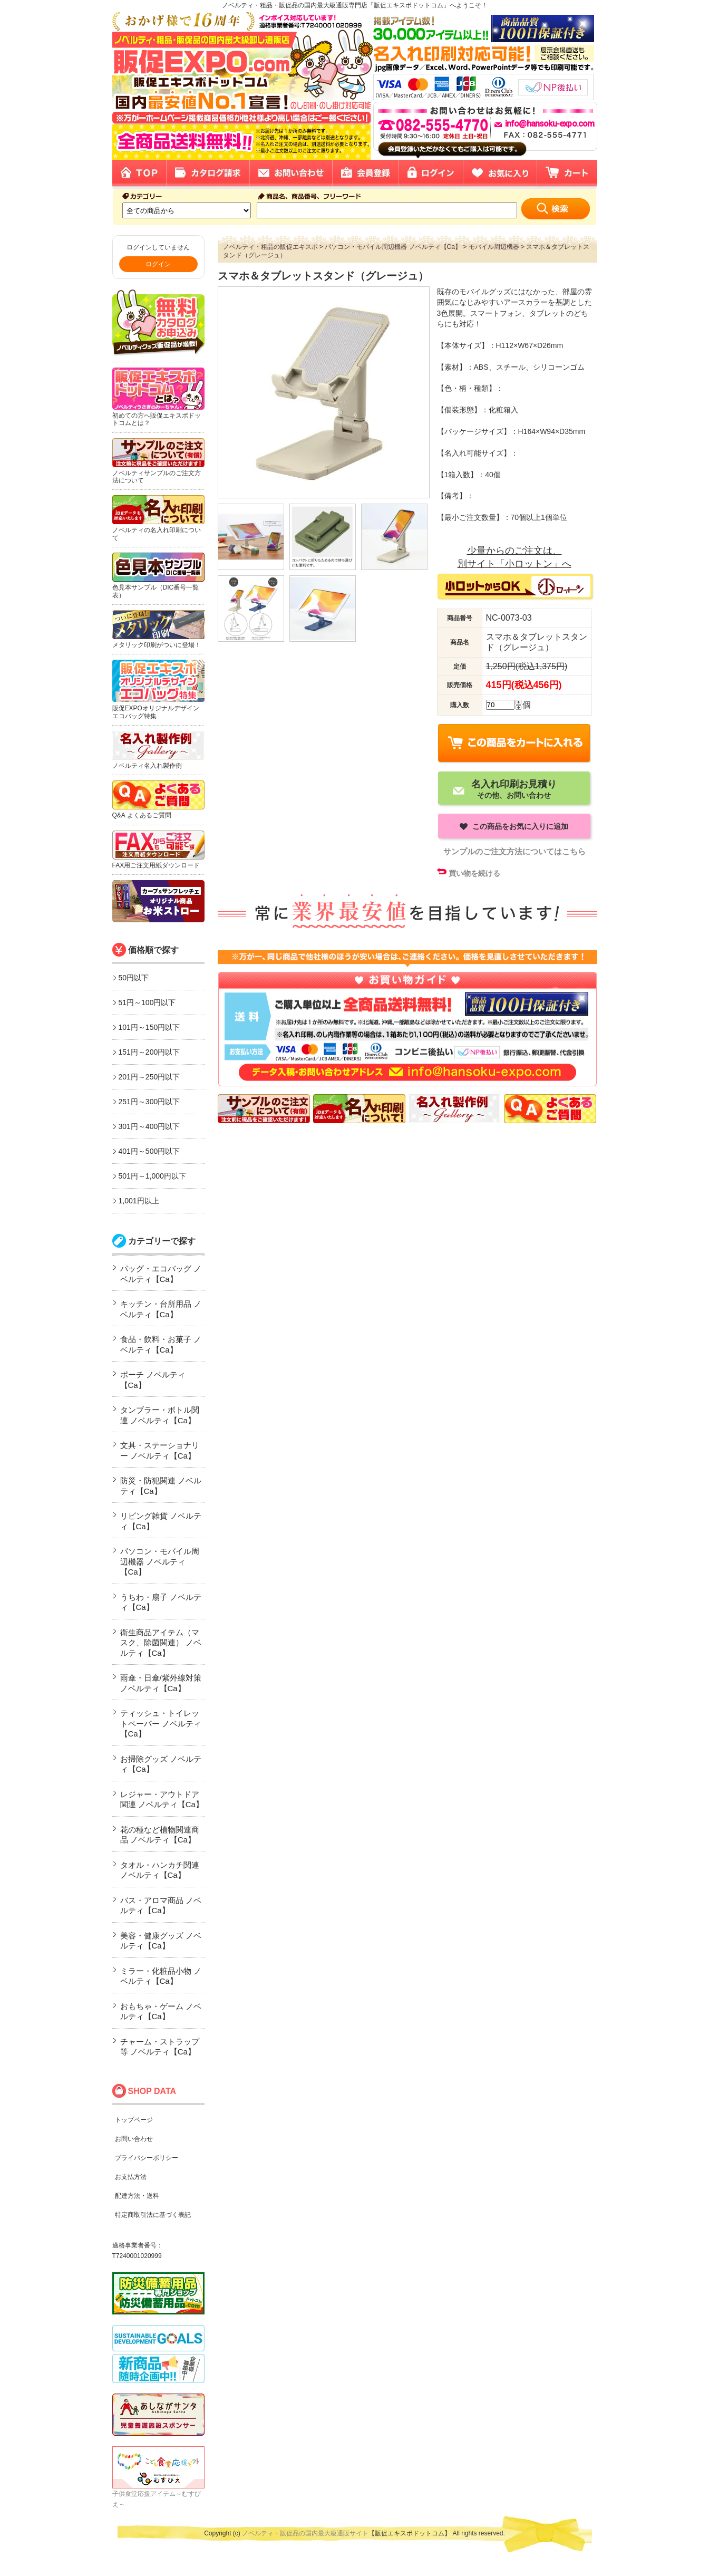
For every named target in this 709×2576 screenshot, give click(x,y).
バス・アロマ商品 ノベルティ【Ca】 (160, 1905)
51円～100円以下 (147, 1002)
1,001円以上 (139, 1201)
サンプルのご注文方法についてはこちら (514, 851)
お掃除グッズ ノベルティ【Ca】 (160, 1764)
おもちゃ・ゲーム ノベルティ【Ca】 (160, 2011)
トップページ (134, 2120)
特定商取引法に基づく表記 (153, 2214)
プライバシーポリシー (146, 2158)
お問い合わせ (134, 2139)
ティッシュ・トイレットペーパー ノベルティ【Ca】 (160, 1723)
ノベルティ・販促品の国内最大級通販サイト (305, 2533)
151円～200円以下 (149, 1052)
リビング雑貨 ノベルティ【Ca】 (160, 1521)
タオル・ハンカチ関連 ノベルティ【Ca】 (159, 1870)
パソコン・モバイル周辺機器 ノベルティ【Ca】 (159, 1561)
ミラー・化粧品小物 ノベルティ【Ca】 (160, 1976)
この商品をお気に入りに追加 (519, 826)
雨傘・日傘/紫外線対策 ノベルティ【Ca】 (160, 1683)
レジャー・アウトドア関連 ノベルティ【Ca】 (161, 1799)
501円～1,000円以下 (152, 1176)
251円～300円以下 (149, 1101)
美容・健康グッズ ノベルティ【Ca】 (160, 1941)
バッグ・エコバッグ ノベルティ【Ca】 (160, 1274)
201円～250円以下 (149, 1077)
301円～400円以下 (149, 1126)
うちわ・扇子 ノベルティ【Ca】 (160, 1602)
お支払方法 (131, 2177)
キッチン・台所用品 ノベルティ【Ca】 (160, 1309)
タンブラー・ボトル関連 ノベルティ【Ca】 (159, 1415)
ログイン (158, 264)
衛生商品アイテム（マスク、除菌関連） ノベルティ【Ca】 (160, 1642)
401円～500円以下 (149, 1151)
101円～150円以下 (149, 1027)
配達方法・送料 (137, 2195)
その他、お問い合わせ (514, 789)
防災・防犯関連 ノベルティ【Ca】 (160, 1486)
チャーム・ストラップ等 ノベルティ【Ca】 (159, 2047)
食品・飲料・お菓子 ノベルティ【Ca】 (160, 1344)
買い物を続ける (474, 873)
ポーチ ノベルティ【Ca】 (153, 1380)
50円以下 (134, 977)
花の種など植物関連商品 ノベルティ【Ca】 (159, 1835)
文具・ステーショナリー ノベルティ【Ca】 (159, 1450)
